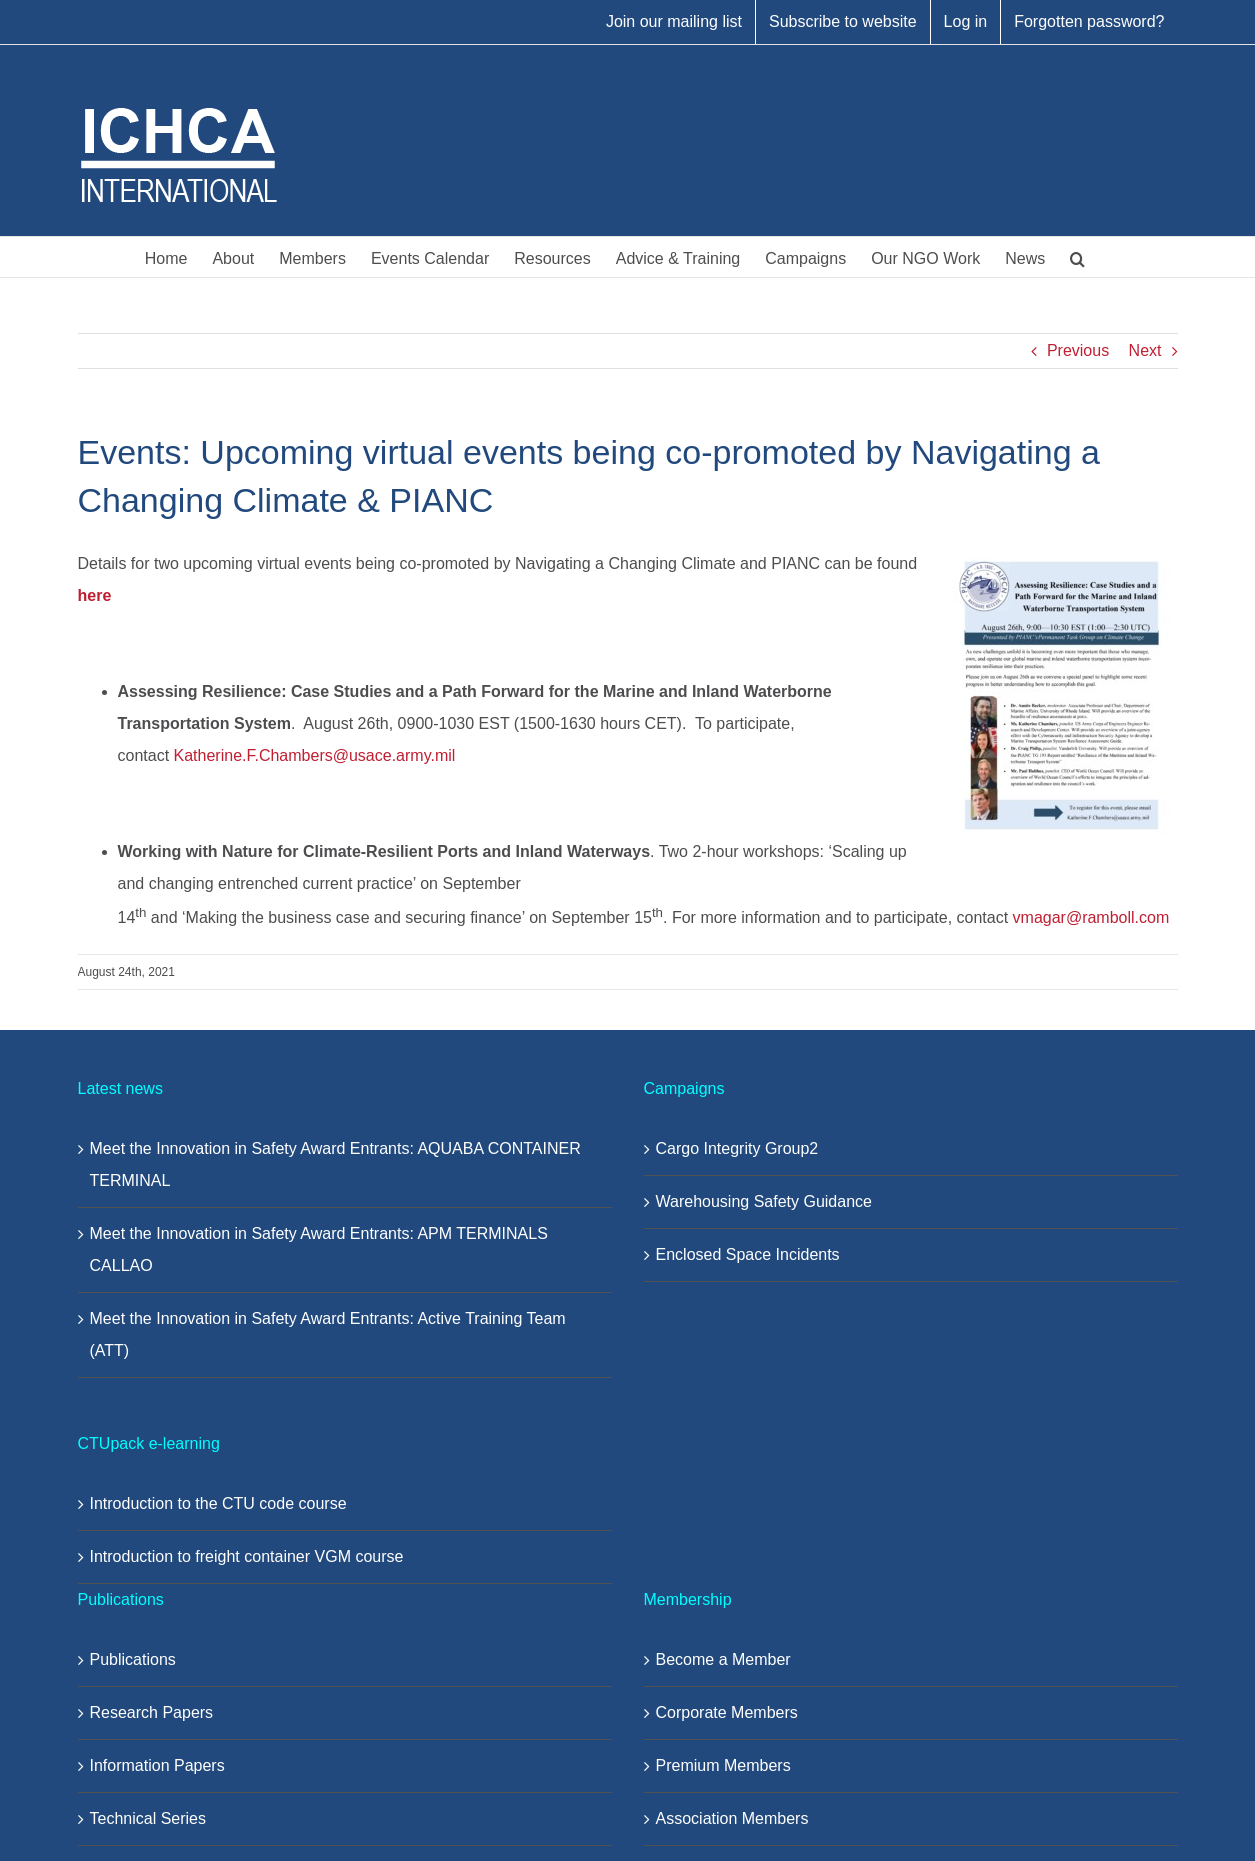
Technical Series (148, 1818)
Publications (133, 1659)
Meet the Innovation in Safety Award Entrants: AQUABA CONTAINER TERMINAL (335, 1164)
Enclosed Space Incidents (748, 1254)
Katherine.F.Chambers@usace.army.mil (315, 755)
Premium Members (723, 1765)
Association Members (732, 1818)
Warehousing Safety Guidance (764, 1201)
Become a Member (723, 1659)
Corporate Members (727, 1712)
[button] (1077, 257)
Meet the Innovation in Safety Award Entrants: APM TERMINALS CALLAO (319, 1249)
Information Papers (157, 1765)
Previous (1078, 350)
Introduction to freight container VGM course (247, 1556)
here (95, 595)
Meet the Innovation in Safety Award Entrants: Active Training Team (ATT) (328, 1334)
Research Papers (152, 1712)
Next (1145, 350)
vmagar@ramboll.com (1091, 917)
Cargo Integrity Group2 (737, 1148)
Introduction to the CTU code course (218, 1503)
